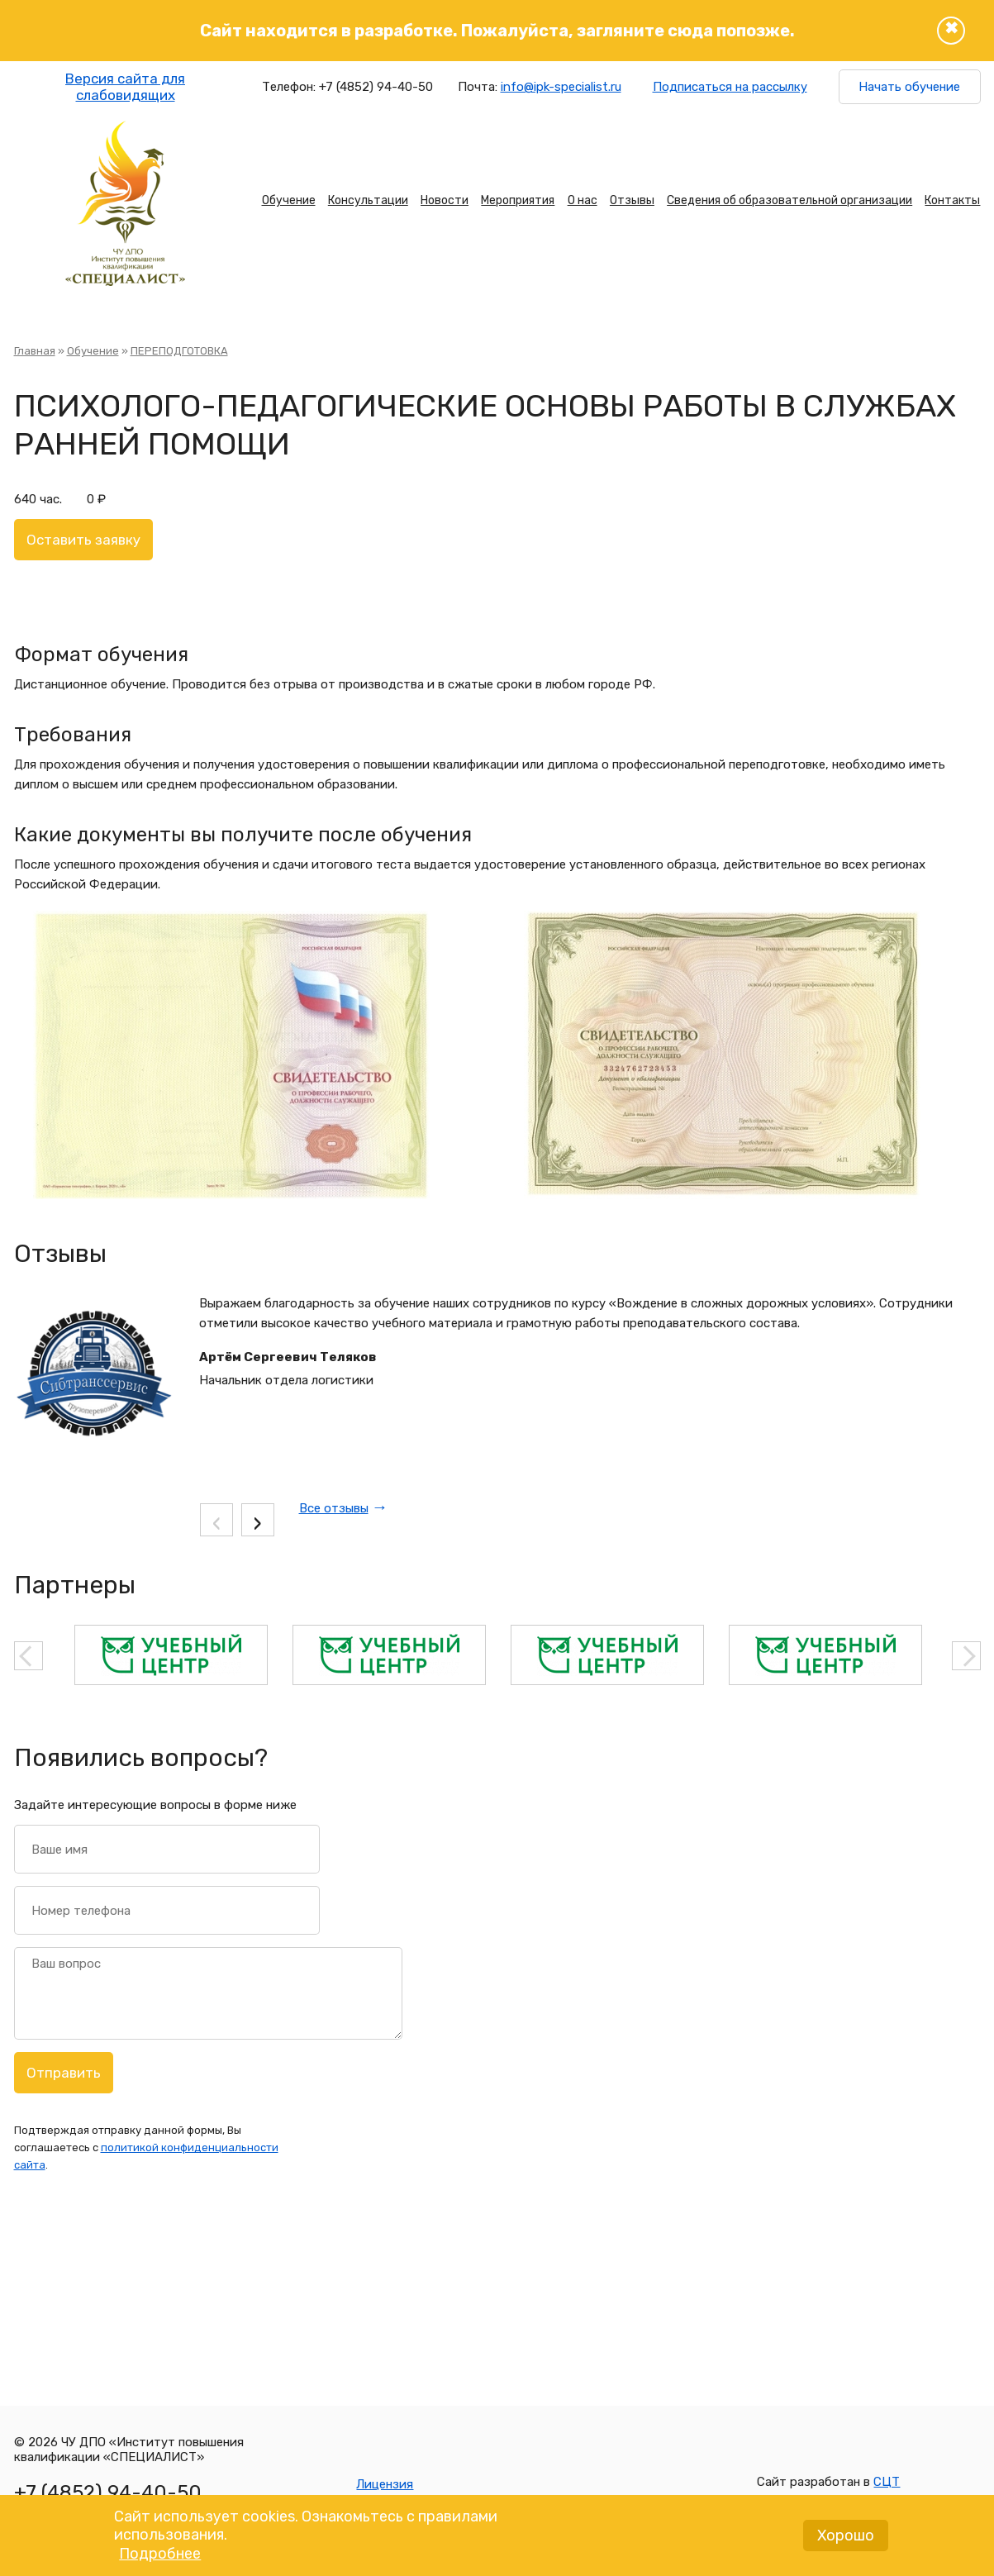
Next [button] (966, 1655)
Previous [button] (28, 1655)
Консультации (368, 200)
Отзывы (632, 200)
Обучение (289, 200)
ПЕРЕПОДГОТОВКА (179, 351)
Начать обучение (909, 86)
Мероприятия (517, 200)
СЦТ (886, 2481)
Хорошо (845, 2540)
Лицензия (384, 2484)
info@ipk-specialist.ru (561, 86)
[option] (171, 1655)
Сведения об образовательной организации (789, 200)
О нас (582, 200)
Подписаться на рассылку (730, 86)
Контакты (952, 200)
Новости (444, 200)
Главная (34, 351)
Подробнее (160, 2559)
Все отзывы (334, 1508)
